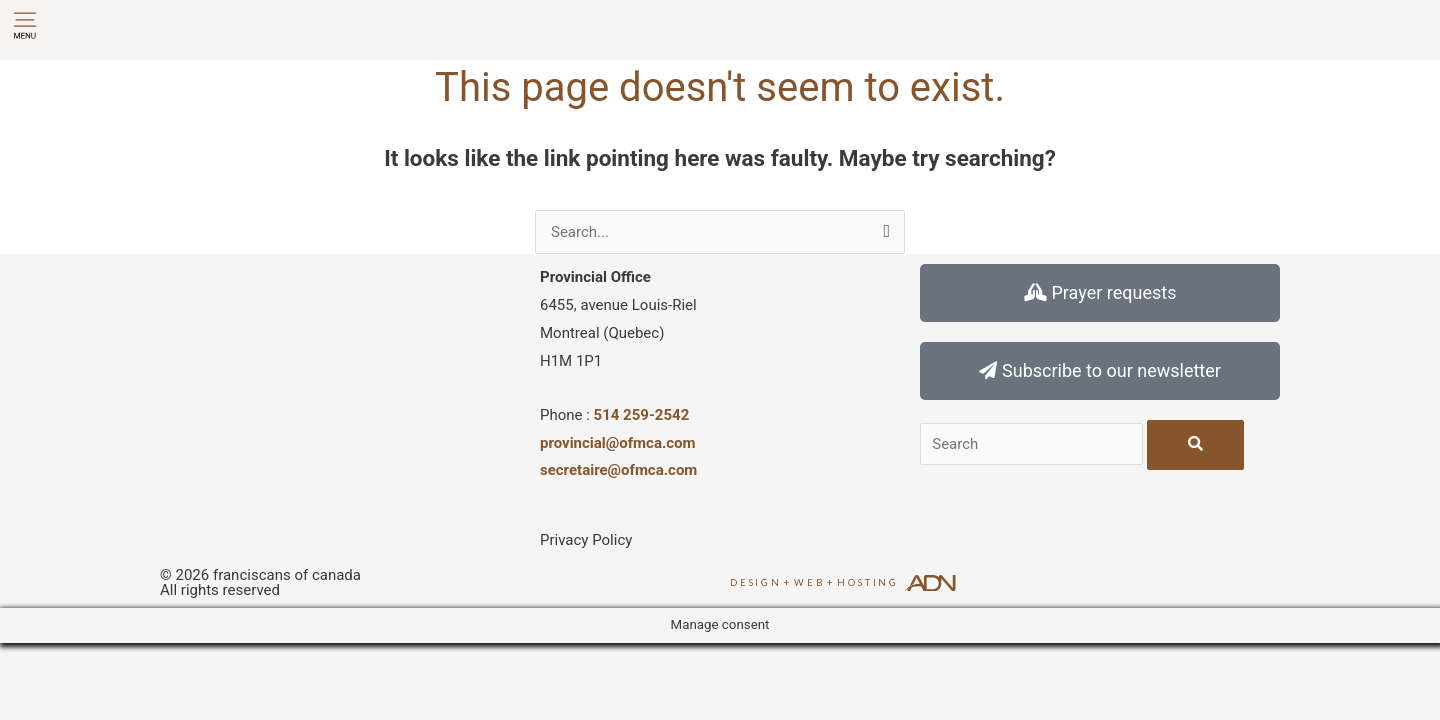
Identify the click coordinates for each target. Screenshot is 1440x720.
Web (809, 582)
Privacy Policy (586, 540)
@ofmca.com (653, 470)
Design (756, 582)
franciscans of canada (287, 575)
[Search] (1195, 445)
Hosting (868, 582)
